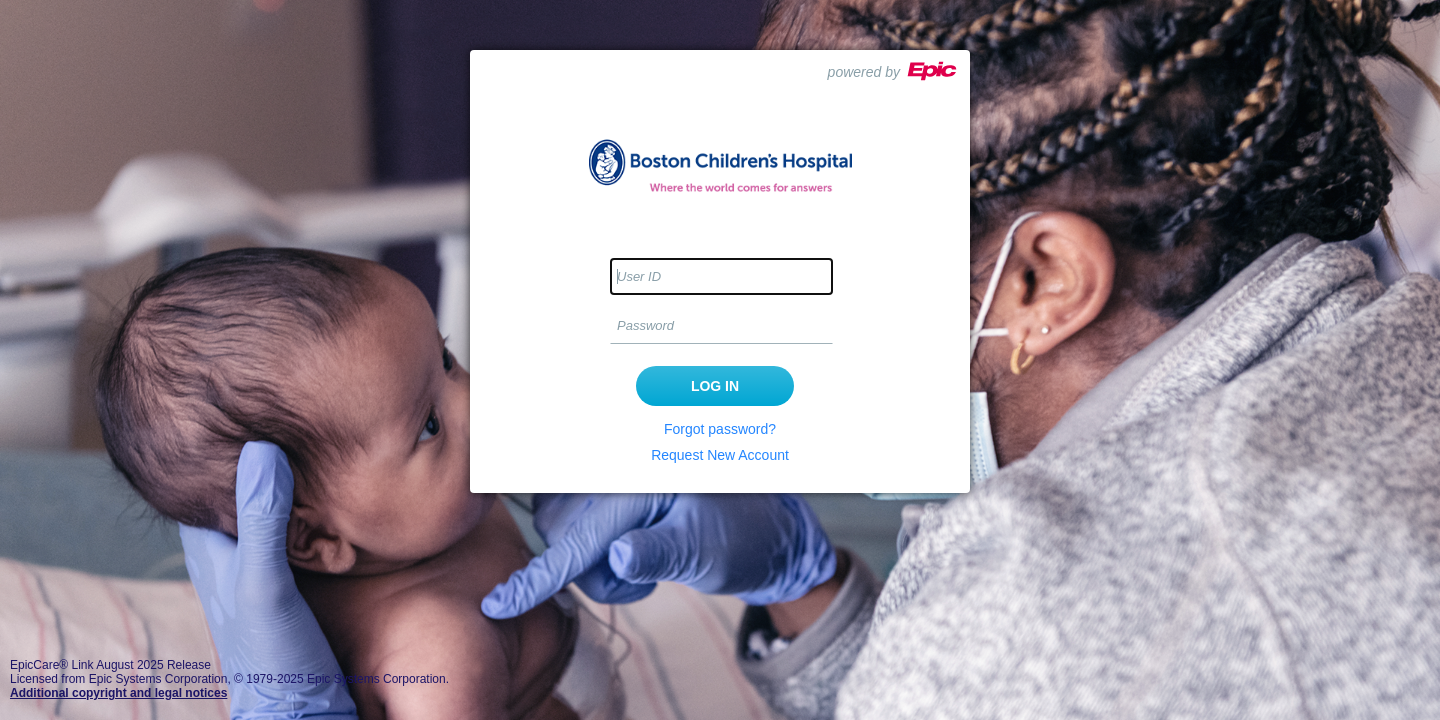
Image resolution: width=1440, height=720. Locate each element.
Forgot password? (720, 429)
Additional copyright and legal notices (118, 693)
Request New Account (720, 455)
